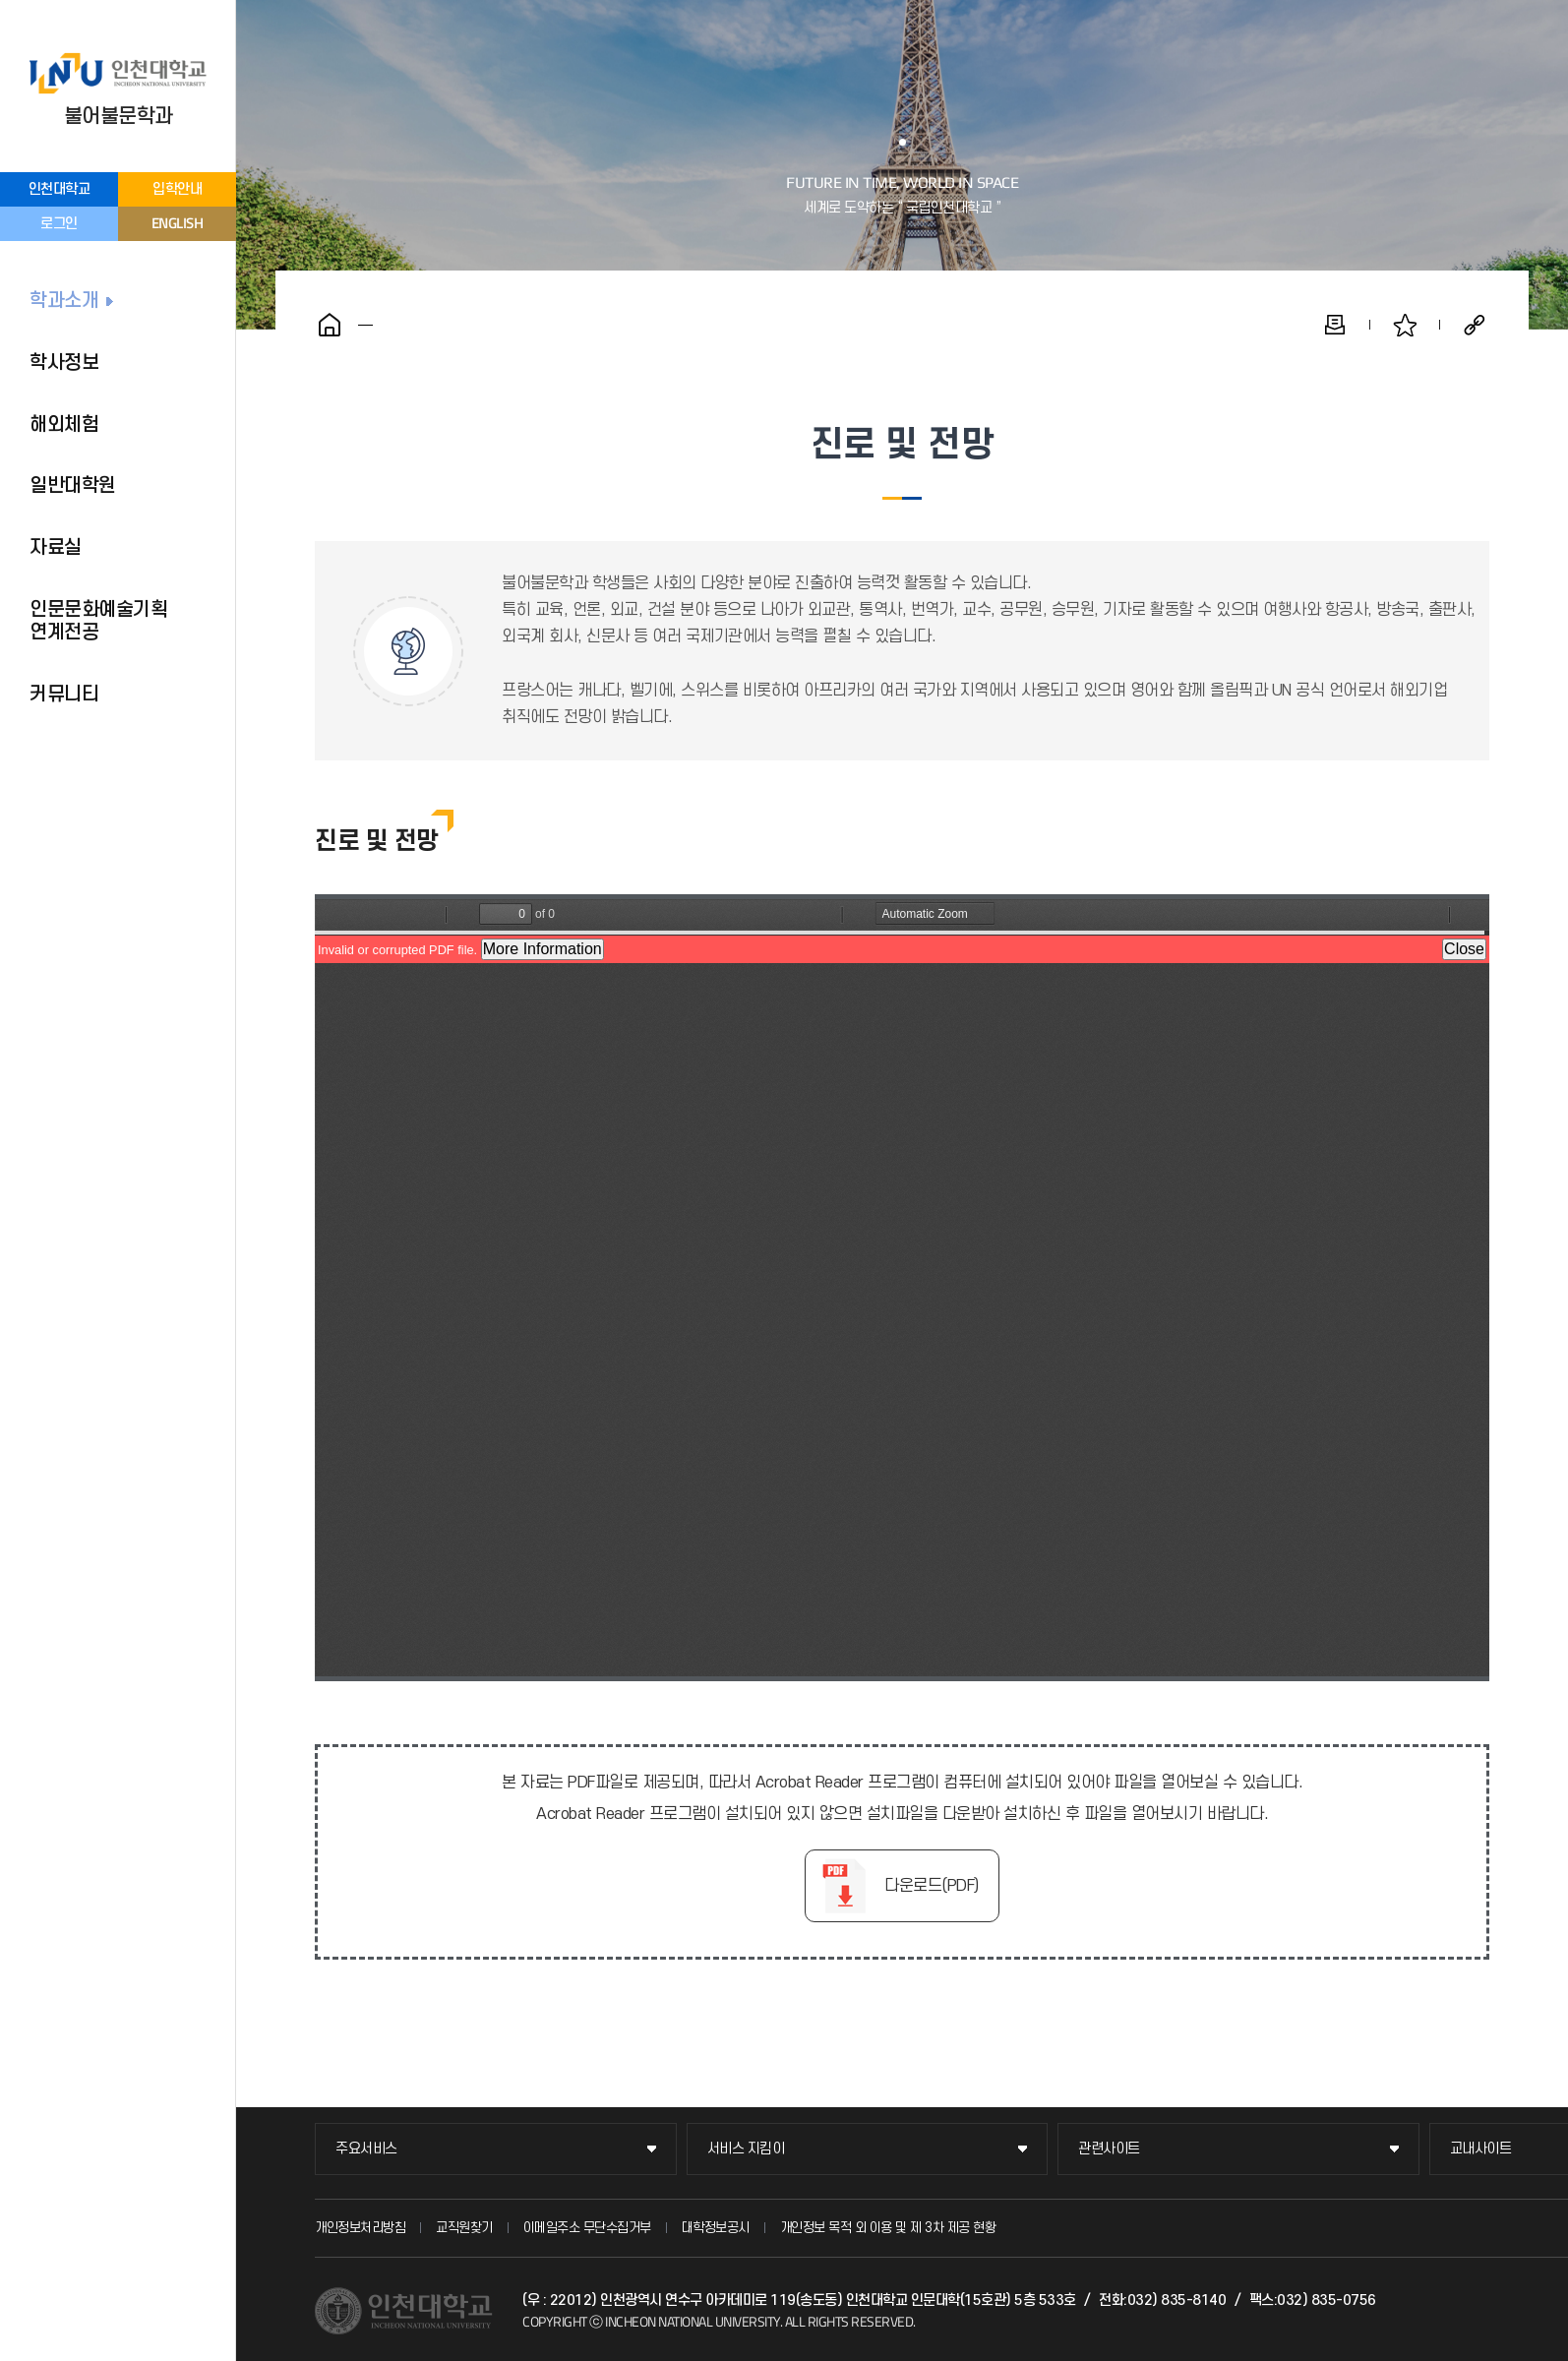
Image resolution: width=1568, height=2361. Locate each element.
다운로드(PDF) (931, 1886)
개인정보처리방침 (360, 2227)
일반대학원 (73, 486)
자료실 (56, 548)
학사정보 (64, 363)
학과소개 (64, 301)
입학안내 (177, 189)
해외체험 (64, 425)
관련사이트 (1109, 2149)
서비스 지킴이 (746, 2149)
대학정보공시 (716, 2227)
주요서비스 (366, 2149)
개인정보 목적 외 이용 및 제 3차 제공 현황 (888, 2227)
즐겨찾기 (1404, 324)
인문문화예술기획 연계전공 (98, 621)
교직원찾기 (464, 2227)
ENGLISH (177, 223)
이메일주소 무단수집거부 (587, 2227)
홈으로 (329, 324)
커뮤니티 (64, 694)
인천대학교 (59, 189)
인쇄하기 (1334, 324)
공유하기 (1474, 324)
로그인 (59, 223)
